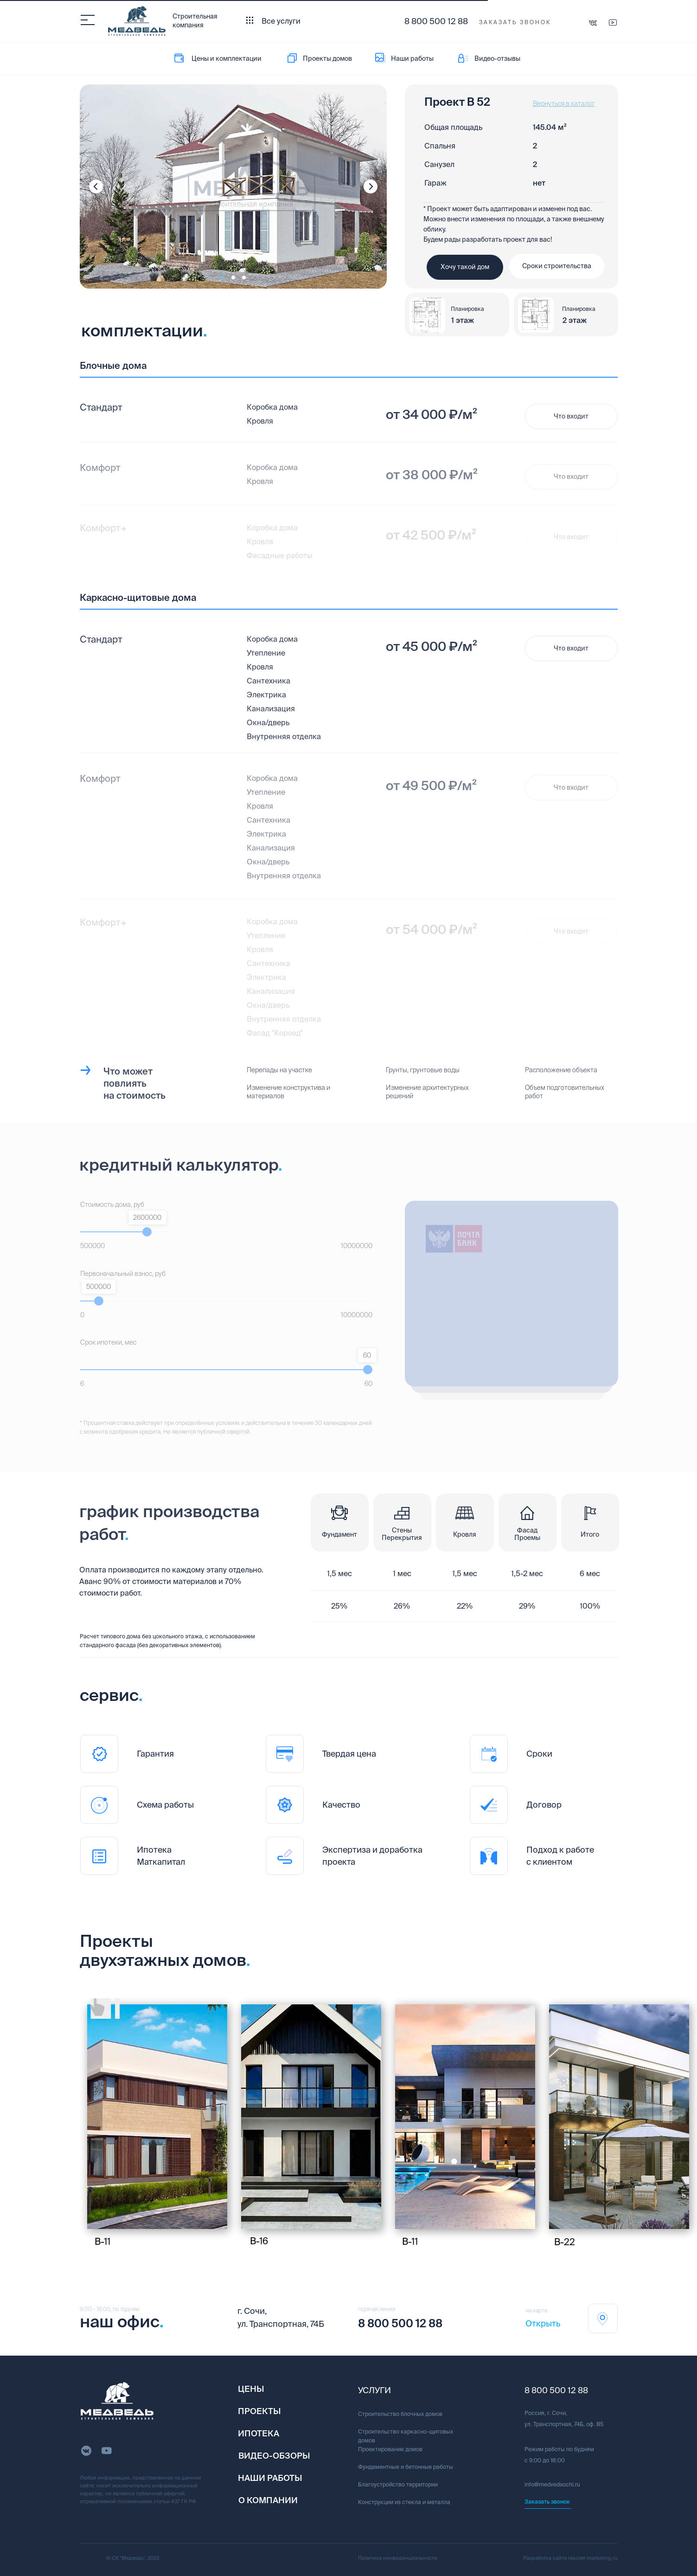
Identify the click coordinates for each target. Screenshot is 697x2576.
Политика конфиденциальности (397, 2558)
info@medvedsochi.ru (552, 2484)
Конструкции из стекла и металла (404, 2502)
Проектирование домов (390, 2449)
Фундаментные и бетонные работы (405, 2467)
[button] (515, 22)
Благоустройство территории (398, 2484)
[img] (157, 2116)
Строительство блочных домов (400, 2414)
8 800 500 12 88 (436, 21)
